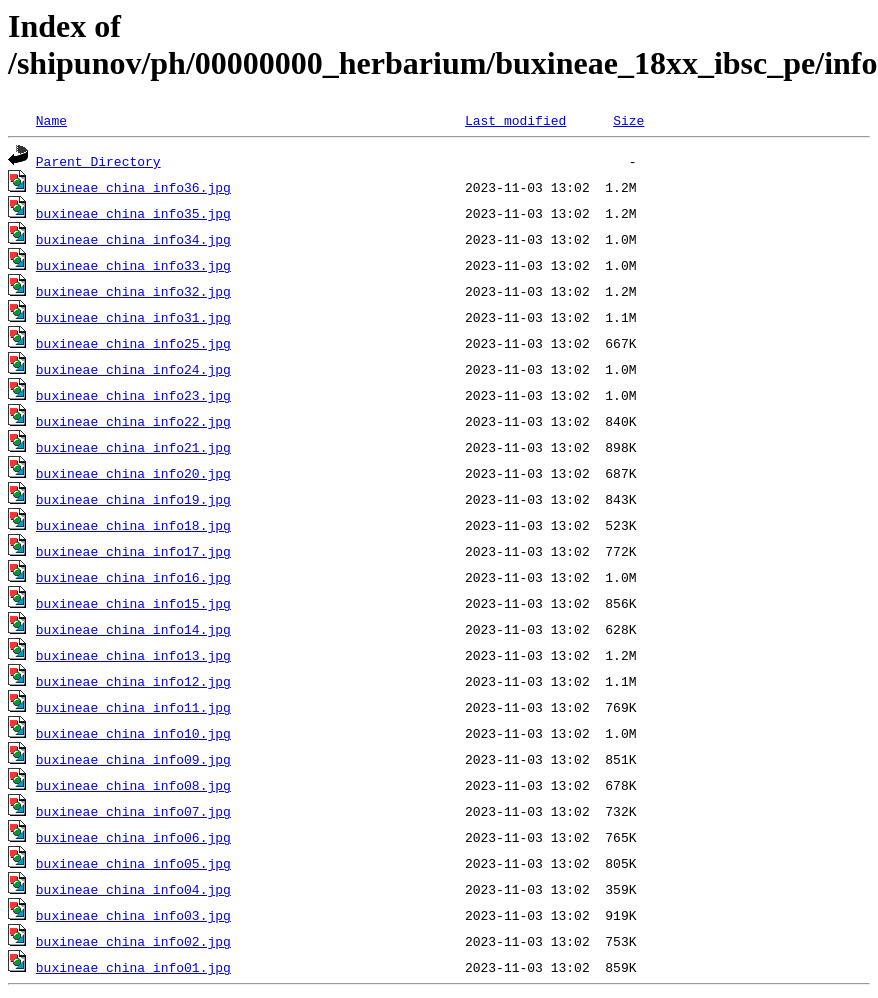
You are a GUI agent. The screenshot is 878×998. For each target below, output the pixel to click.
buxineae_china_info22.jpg (133, 421)
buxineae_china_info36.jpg (133, 187)
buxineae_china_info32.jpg (133, 291)
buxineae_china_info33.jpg (133, 265)
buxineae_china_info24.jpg (133, 369)
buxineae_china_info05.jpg (133, 863)
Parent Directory (98, 161)
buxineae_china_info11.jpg (133, 707)
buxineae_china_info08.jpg (133, 785)
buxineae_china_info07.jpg (133, 811)
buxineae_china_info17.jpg (133, 551)
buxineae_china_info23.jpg (133, 395)
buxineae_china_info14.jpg (133, 629)
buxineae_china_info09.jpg (133, 759)
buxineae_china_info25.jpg (133, 343)
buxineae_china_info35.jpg (133, 213)
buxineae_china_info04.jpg (133, 889)
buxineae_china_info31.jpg (133, 317)
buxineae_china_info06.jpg (133, 837)
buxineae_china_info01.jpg (133, 967)
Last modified (515, 120)
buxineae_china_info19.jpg (133, 499)
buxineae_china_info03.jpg (133, 915)
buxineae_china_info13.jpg (133, 655)
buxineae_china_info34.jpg (133, 239)
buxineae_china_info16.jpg (133, 577)
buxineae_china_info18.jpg (133, 525)
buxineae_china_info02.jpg (133, 941)
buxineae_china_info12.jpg (133, 681)
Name (51, 120)
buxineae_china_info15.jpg (133, 603)
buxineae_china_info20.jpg (133, 473)
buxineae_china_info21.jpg (133, 447)
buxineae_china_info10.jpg (133, 733)
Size (628, 120)
